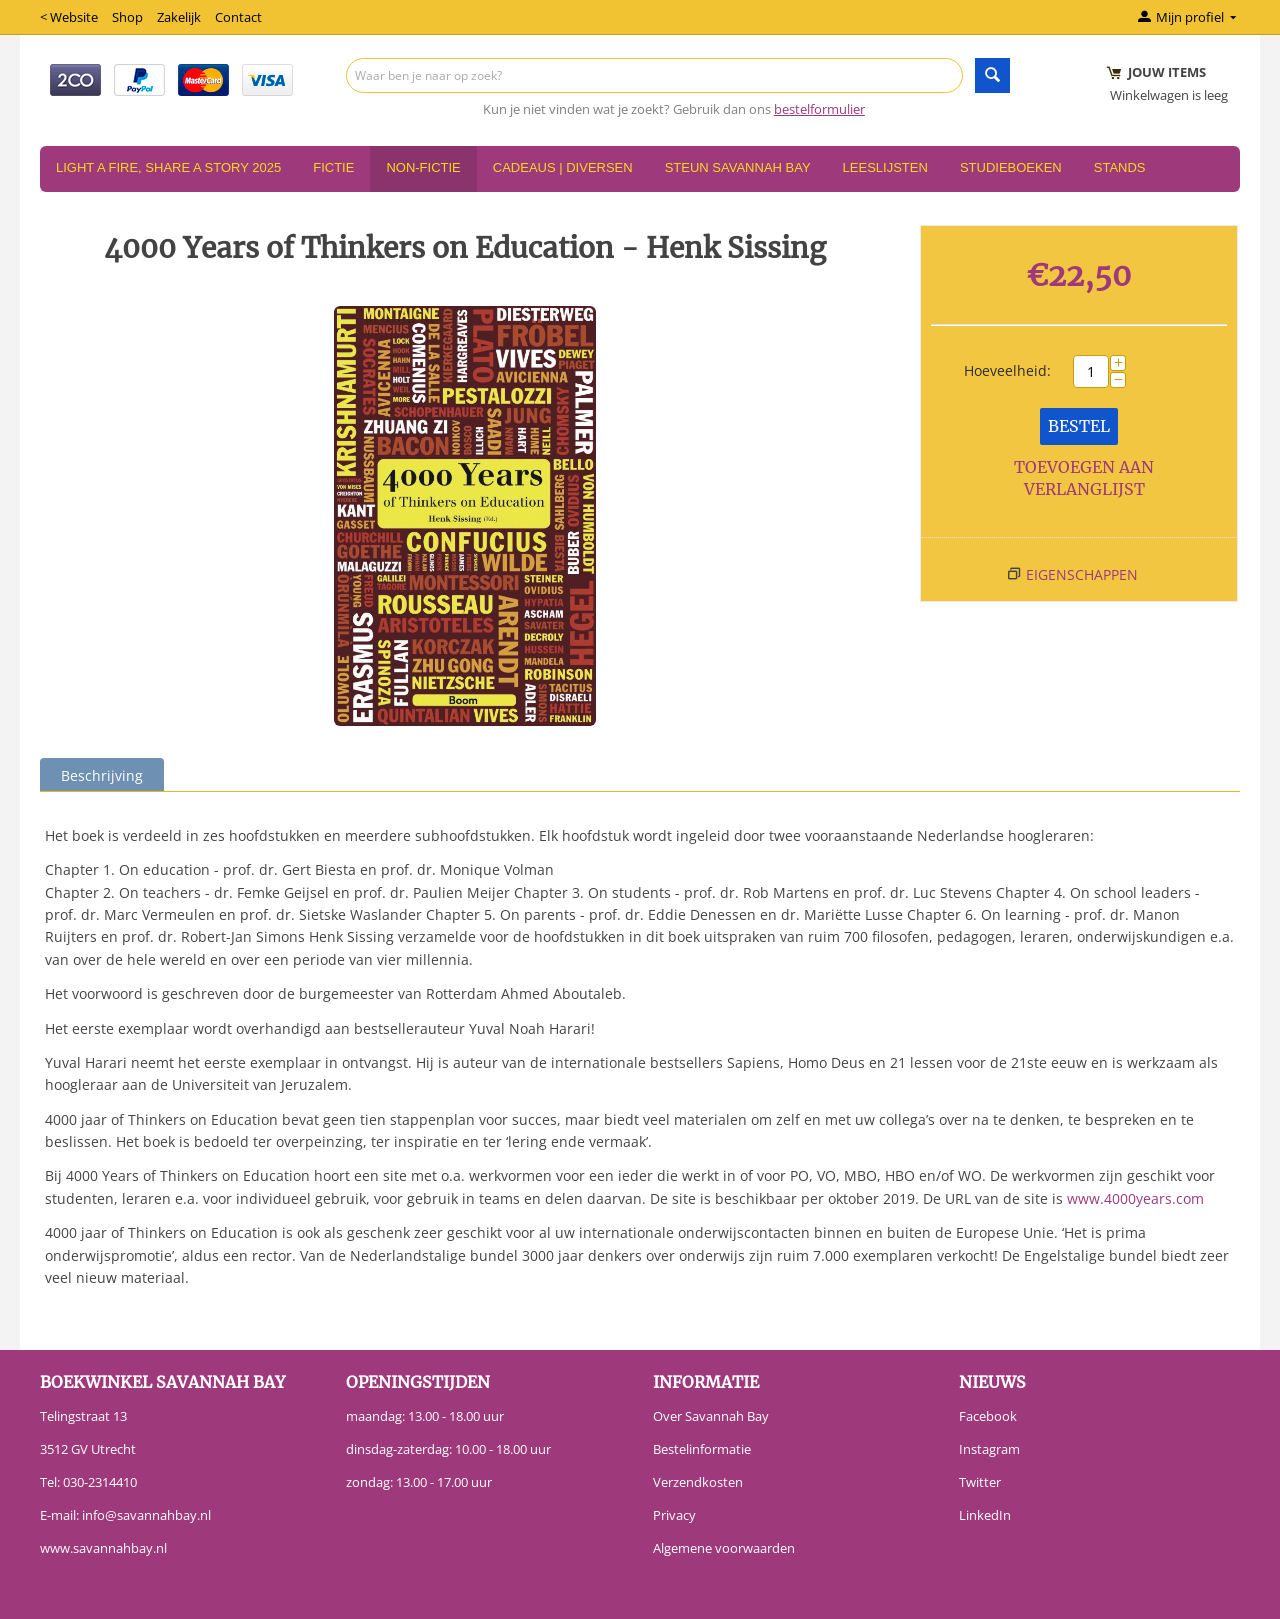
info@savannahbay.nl (146, 1515)
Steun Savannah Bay (738, 167)
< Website (69, 17)
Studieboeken (1011, 167)
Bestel (1079, 426)
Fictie (333, 167)
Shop (127, 17)
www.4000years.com (1135, 1198)
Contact (238, 17)
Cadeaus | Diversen (563, 167)
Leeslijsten (885, 167)
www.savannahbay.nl (103, 1548)
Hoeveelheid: (1007, 370)
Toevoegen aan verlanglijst (1084, 478)
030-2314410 (100, 1482)
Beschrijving (102, 775)
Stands (1120, 167)
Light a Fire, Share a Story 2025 (168, 167)
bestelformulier (819, 109)
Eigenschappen (1082, 574)
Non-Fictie (423, 167)
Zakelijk (179, 17)
